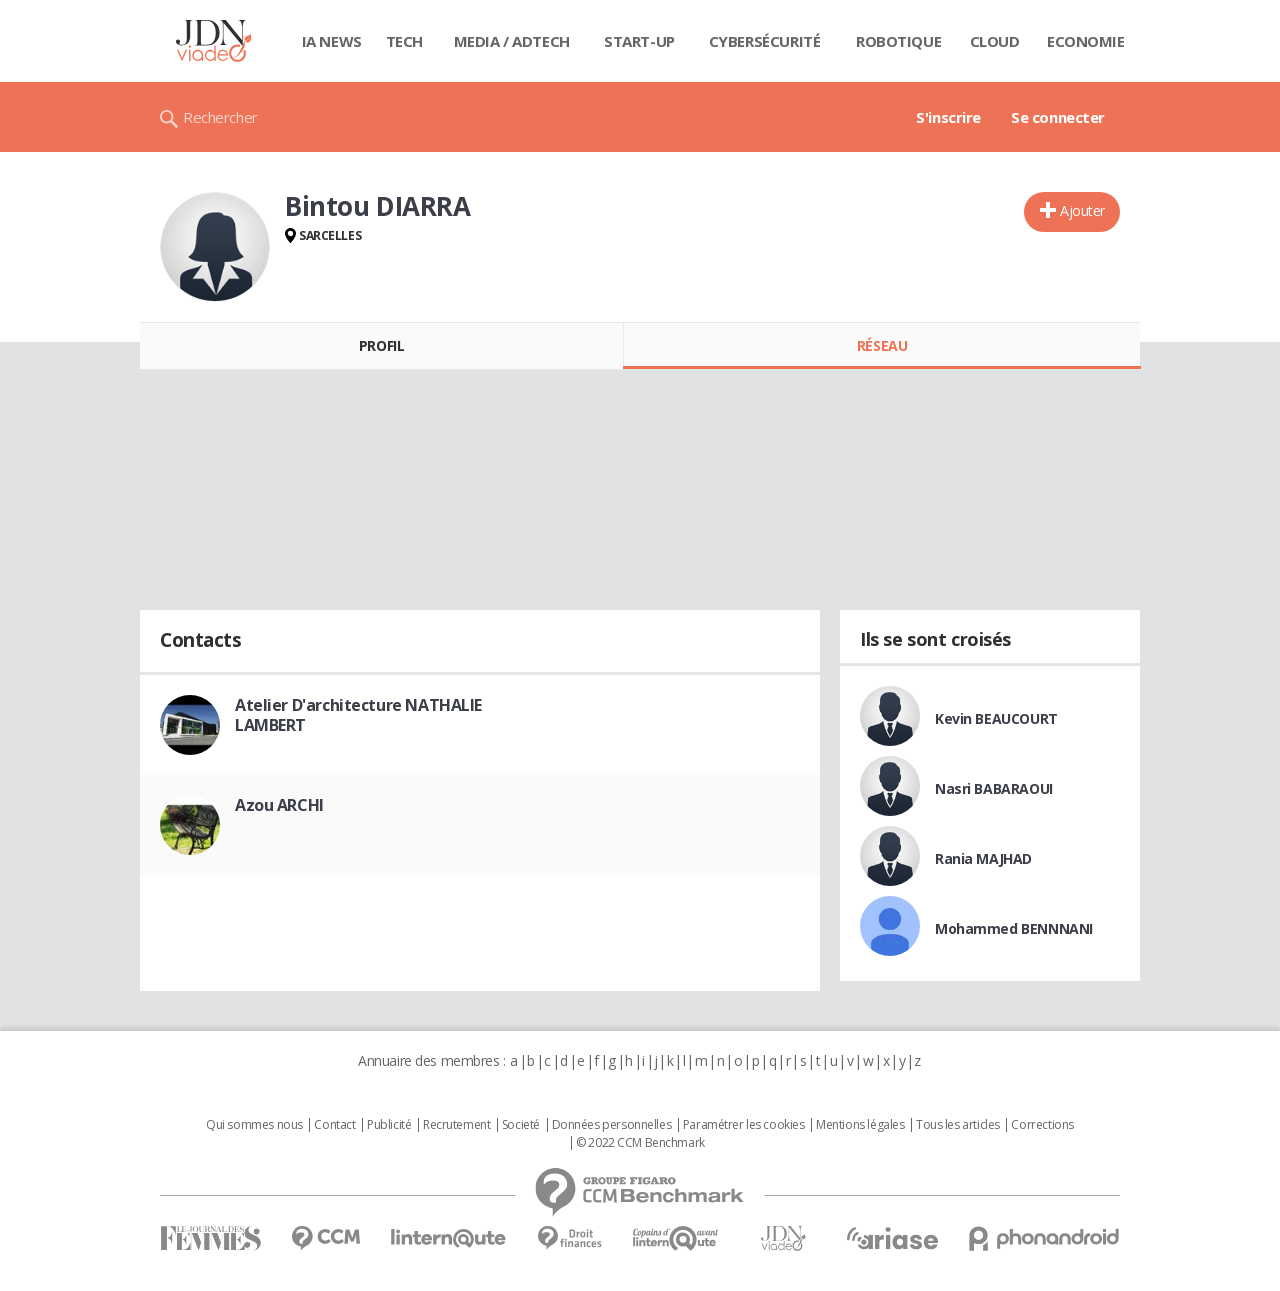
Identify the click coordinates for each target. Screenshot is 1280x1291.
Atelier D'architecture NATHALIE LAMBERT (358, 715)
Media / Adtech (512, 41)
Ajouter (1082, 210)
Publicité (389, 1125)
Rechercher (220, 117)
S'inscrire (948, 117)
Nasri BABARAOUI (994, 788)
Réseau (882, 345)
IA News (332, 41)
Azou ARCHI (279, 805)
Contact (334, 1125)
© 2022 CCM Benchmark (640, 1143)
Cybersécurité (765, 41)
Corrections (1042, 1125)
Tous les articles (958, 1125)
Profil (381, 345)
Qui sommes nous (254, 1125)
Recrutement (456, 1125)
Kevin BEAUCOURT (996, 718)
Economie (1086, 41)
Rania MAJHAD (983, 858)
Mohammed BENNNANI (1014, 928)
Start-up (639, 41)
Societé (521, 1125)
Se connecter (1058, 117)
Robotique (898, 41)
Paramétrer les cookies (744, 1125)
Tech (404, 41)
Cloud (995, 41)
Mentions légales (860, 1125)
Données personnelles (612, 1125)
